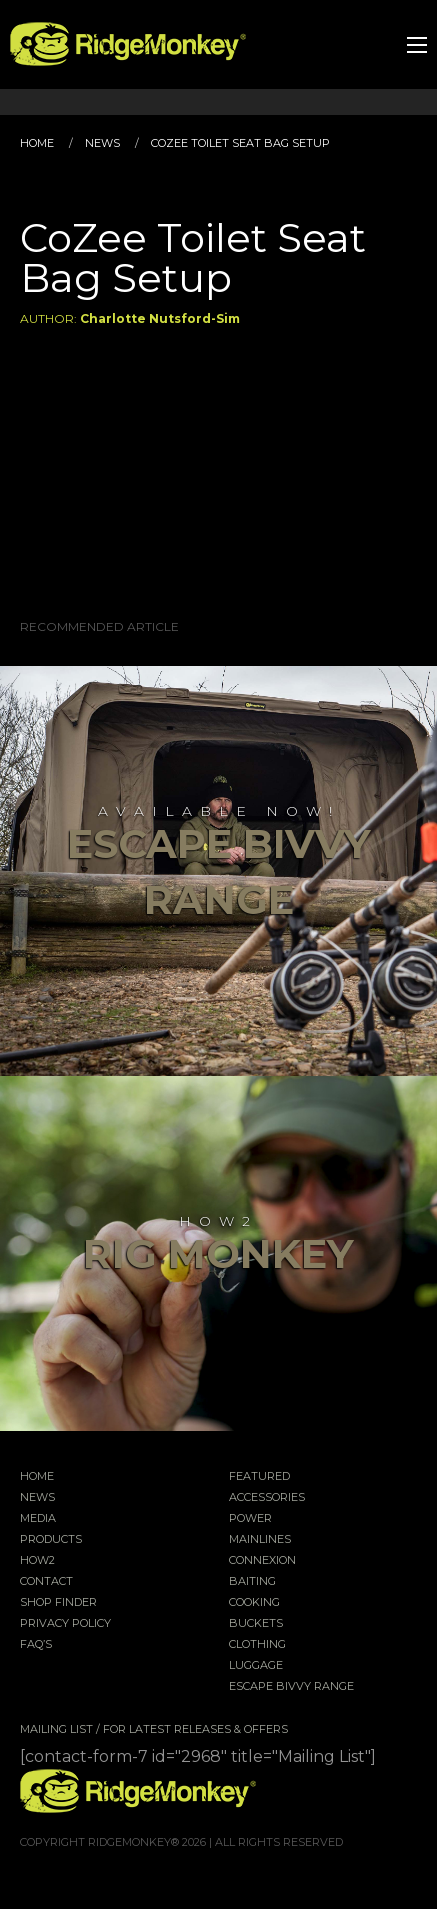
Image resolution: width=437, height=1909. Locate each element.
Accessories (267, 1498)
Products (51, 1540)
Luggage (256, 1666)
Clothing (257, 1645)
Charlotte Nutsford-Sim (160, 318)
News (102, 143)
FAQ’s (36, 1645)
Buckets (256, 1624)
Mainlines (260, 1540)
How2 (37, 1561)
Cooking (254, 1603)
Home (37, 143)
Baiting (252, 1582)
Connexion (262, 1561)
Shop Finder (58, 1603)
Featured (259, 1477)
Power (250, 1519)
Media (38, 1519)
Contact (46, 1582)
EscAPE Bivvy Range (291, 1687)
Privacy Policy (65, 1624)
